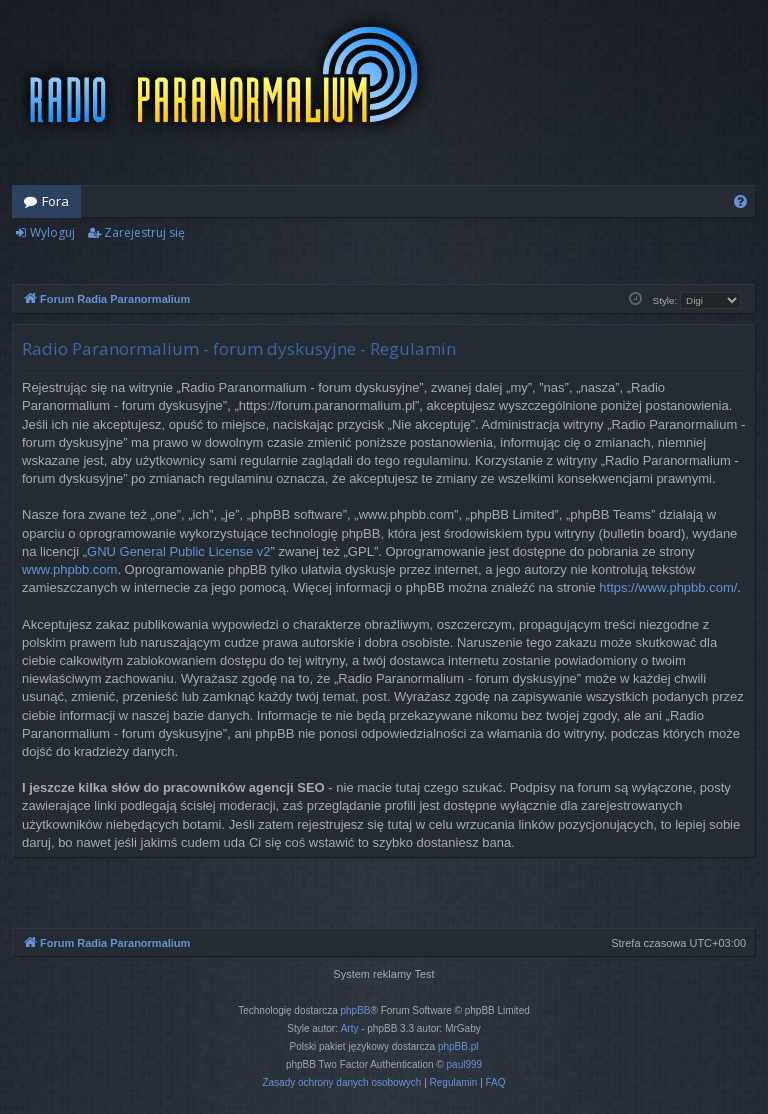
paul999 (465, 1064)
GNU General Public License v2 (179, 551)
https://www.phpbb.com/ (668, 587)
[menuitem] (740, 201)
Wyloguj (52, 232)
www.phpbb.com (69, 569)
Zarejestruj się (144, 232)
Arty (350, 1028)
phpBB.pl (458, 1046)
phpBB (356, 1010)
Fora (55, 201)
